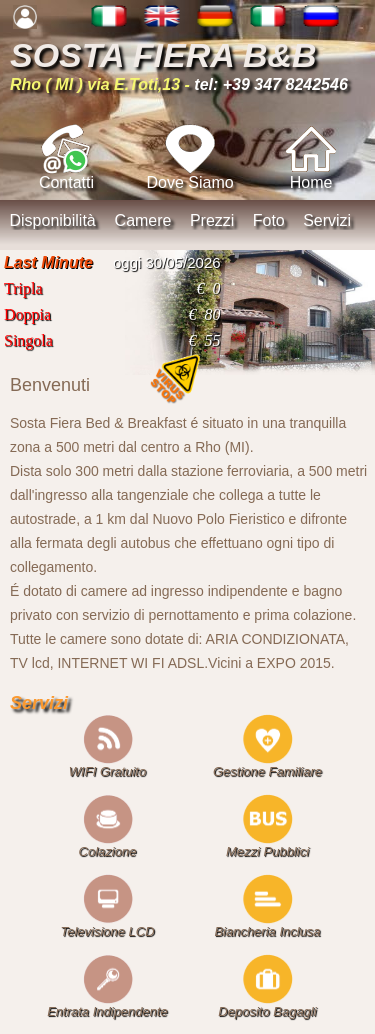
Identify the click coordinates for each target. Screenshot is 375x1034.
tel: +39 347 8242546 (270, 84)
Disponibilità (52, 220)
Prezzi (212, 220)
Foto (269, 220)
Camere (143, 220)
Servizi (327, 220)
